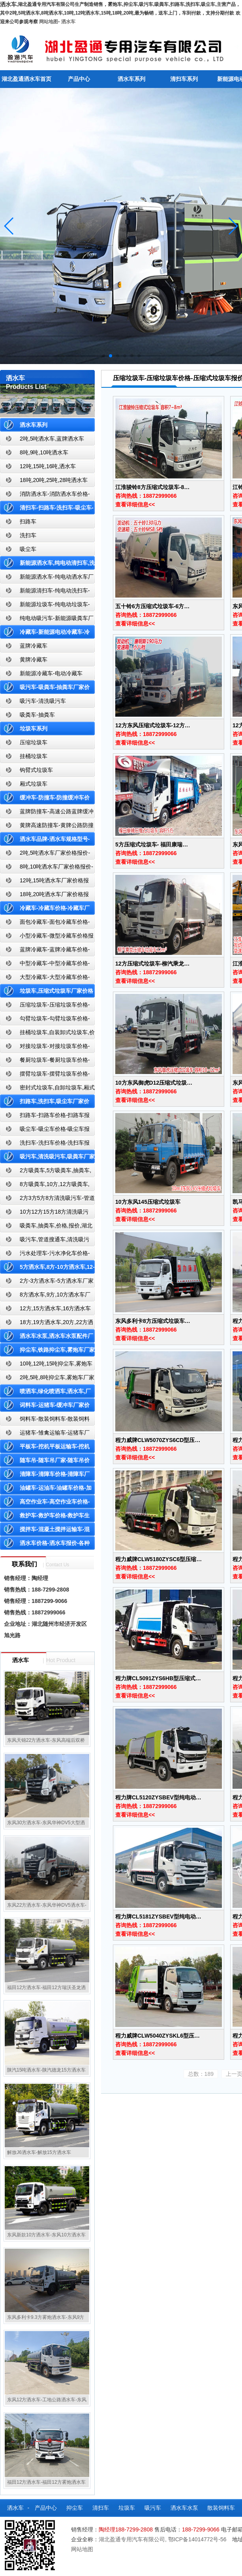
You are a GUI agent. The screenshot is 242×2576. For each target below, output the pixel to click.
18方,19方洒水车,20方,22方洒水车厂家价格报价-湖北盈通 (46, 1324)
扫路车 (28, 521)
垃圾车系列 (33, 728)
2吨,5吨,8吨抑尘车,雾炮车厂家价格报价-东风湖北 (47, 1379)
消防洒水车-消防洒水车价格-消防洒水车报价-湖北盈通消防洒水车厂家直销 (45, 496)
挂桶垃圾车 (33, 756)
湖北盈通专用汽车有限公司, (133, 2539)
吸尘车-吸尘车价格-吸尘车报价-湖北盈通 (45, 1131)
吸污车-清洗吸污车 (43, 701)
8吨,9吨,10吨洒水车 (44, 452)
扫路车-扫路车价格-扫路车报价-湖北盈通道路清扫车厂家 (45, 1117)
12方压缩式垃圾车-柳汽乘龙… (152, 963)
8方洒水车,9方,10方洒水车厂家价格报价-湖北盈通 (45, 1296)
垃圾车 (126, 2508)
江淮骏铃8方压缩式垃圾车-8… (152, 487)
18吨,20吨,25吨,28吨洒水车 (54, 480)
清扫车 (100, 2508)
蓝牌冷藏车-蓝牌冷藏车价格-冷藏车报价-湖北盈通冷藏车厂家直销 (45, 951)
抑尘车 (74, 2508)
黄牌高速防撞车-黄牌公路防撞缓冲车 (47, 827)
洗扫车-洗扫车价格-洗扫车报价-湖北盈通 (45, 1144)
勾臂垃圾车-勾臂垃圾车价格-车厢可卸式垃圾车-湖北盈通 (45, 1020)
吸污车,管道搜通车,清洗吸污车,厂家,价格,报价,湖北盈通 (44, 1241)
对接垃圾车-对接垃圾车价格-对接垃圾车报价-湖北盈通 (45, 1048)
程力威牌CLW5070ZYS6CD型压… (157, 1440)
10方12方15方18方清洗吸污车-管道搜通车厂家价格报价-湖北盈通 (46, 1213)
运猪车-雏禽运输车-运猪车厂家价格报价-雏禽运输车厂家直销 (45, 1434)
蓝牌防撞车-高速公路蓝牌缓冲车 (47, 813)
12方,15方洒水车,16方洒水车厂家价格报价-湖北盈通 (45, 1310)
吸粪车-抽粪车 (37, 715)
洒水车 (68, 21)
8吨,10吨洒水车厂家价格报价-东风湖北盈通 (46, 868)
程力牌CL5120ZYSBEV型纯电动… (158, 1797)
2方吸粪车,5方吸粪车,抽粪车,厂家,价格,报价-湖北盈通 (45, 1172)
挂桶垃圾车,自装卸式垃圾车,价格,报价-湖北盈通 (47, 1034)
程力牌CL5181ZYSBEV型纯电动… (158, 1916)
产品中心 (79, 79)
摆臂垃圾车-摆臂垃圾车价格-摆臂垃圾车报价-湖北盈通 (45, 1075)
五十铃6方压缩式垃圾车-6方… (152, 606)
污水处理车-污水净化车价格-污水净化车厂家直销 (45, 1255)
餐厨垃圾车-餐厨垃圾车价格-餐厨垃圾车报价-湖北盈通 (45, 1062)
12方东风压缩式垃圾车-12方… (152, 725)
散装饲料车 (221, 2508)
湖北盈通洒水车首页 (26, 79)
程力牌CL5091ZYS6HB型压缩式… (158, 1678)
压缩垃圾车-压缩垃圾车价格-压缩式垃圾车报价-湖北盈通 (45, 1006)
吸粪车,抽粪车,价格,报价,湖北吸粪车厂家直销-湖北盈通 (46, 1227)
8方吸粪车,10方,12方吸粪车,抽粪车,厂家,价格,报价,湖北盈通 (45, 1186)
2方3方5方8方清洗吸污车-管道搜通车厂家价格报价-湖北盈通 (47, 1200)
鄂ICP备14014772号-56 (197, 2539)
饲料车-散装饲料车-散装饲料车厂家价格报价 (45, 1420)
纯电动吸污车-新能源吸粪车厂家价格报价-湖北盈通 (47, 620)
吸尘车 (28, 549)
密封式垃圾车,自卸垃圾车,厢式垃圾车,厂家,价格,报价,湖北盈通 (47, 1089)
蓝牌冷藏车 (33, 646)
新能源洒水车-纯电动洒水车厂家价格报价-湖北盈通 (47, 578)
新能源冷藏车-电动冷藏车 (51, 673)
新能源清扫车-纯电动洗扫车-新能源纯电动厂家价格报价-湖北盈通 (45, 592)
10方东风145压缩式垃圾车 (147, 1202)
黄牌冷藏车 (33, 659)
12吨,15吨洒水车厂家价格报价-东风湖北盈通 (44, 882)
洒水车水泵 (184, 2508)
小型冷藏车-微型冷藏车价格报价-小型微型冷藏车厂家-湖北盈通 (47, 937)
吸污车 (152, 2508)
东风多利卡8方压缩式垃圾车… (152, 1321)
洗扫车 (28, 535)
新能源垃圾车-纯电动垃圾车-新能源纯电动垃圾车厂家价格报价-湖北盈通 (45, 606)
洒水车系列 (131, 79)
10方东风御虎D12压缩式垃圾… (153, 1083)
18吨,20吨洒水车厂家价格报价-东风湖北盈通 (44, 896)
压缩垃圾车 (33, 742)
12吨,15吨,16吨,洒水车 (48, 466)
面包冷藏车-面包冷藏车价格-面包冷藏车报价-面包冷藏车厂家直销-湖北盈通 (46, 923)
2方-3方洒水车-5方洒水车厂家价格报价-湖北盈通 (47, 1282)
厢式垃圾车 (33, 784)
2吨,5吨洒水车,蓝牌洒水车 (52, 438)
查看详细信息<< (135, 504)
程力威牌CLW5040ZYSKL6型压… (157, 2035)
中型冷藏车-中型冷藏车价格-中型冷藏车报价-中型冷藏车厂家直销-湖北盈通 (46, 965)
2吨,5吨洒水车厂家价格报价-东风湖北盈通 (45, 854)
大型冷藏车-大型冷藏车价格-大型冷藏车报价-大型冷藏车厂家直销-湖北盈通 (46, 979)
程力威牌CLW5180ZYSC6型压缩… (158, 1559)
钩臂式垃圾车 (36, 770)
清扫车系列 (184, 79)
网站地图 (48, 21)
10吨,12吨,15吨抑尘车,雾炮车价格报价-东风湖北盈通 (46, 1365)
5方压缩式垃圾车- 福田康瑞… (151, 844)
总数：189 (201, 2074)
